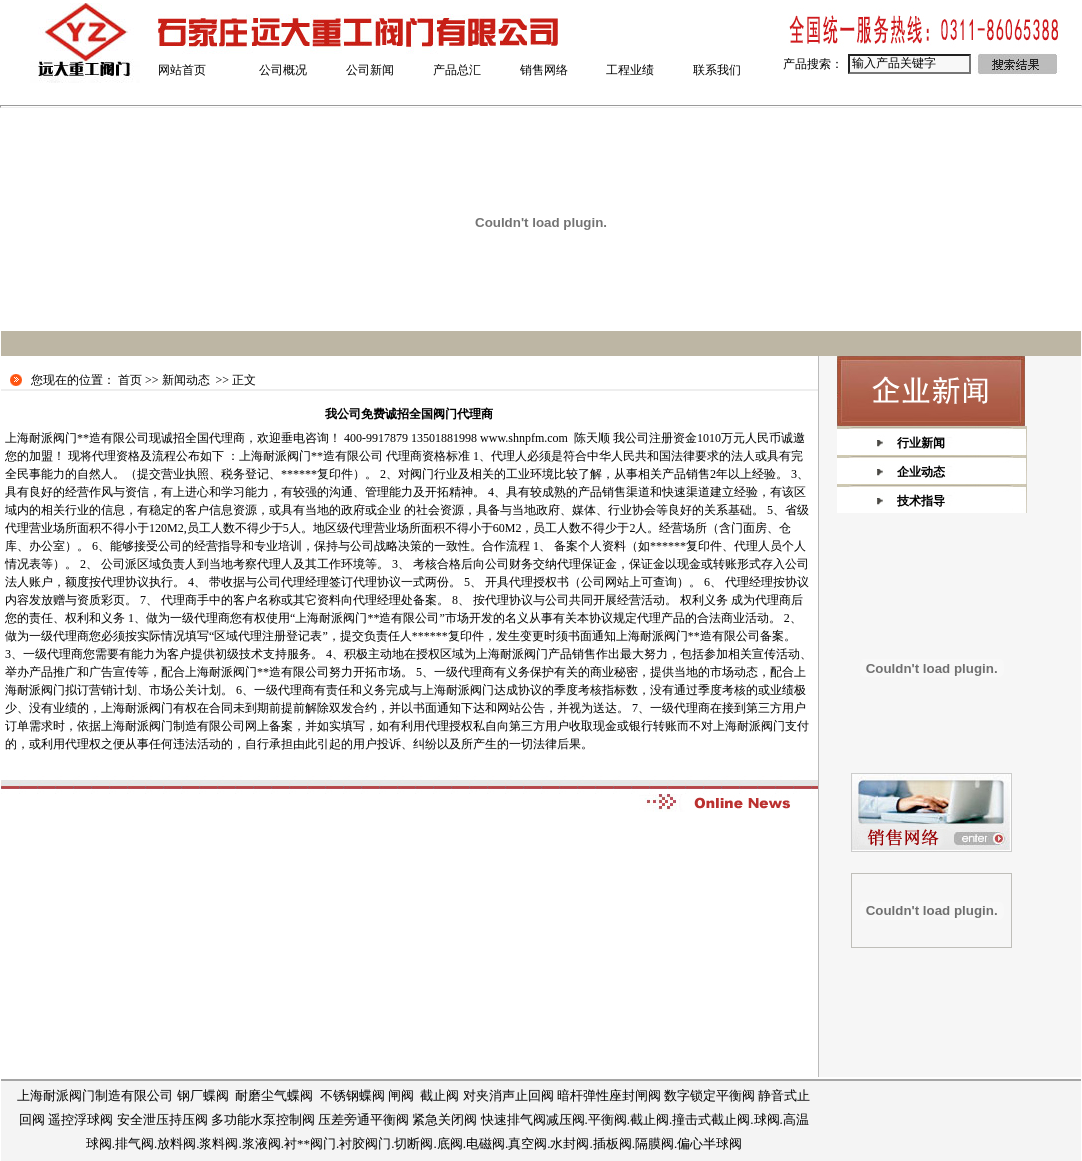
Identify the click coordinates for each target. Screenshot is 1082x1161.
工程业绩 (630, 70)
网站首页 (182, 70)
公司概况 (283, 70)
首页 (130, 380)
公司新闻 (370, 70)
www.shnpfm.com (524, 438)
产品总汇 (457, 70)
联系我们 (717, 70)
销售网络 (544, 70)
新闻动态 (186, 380)
